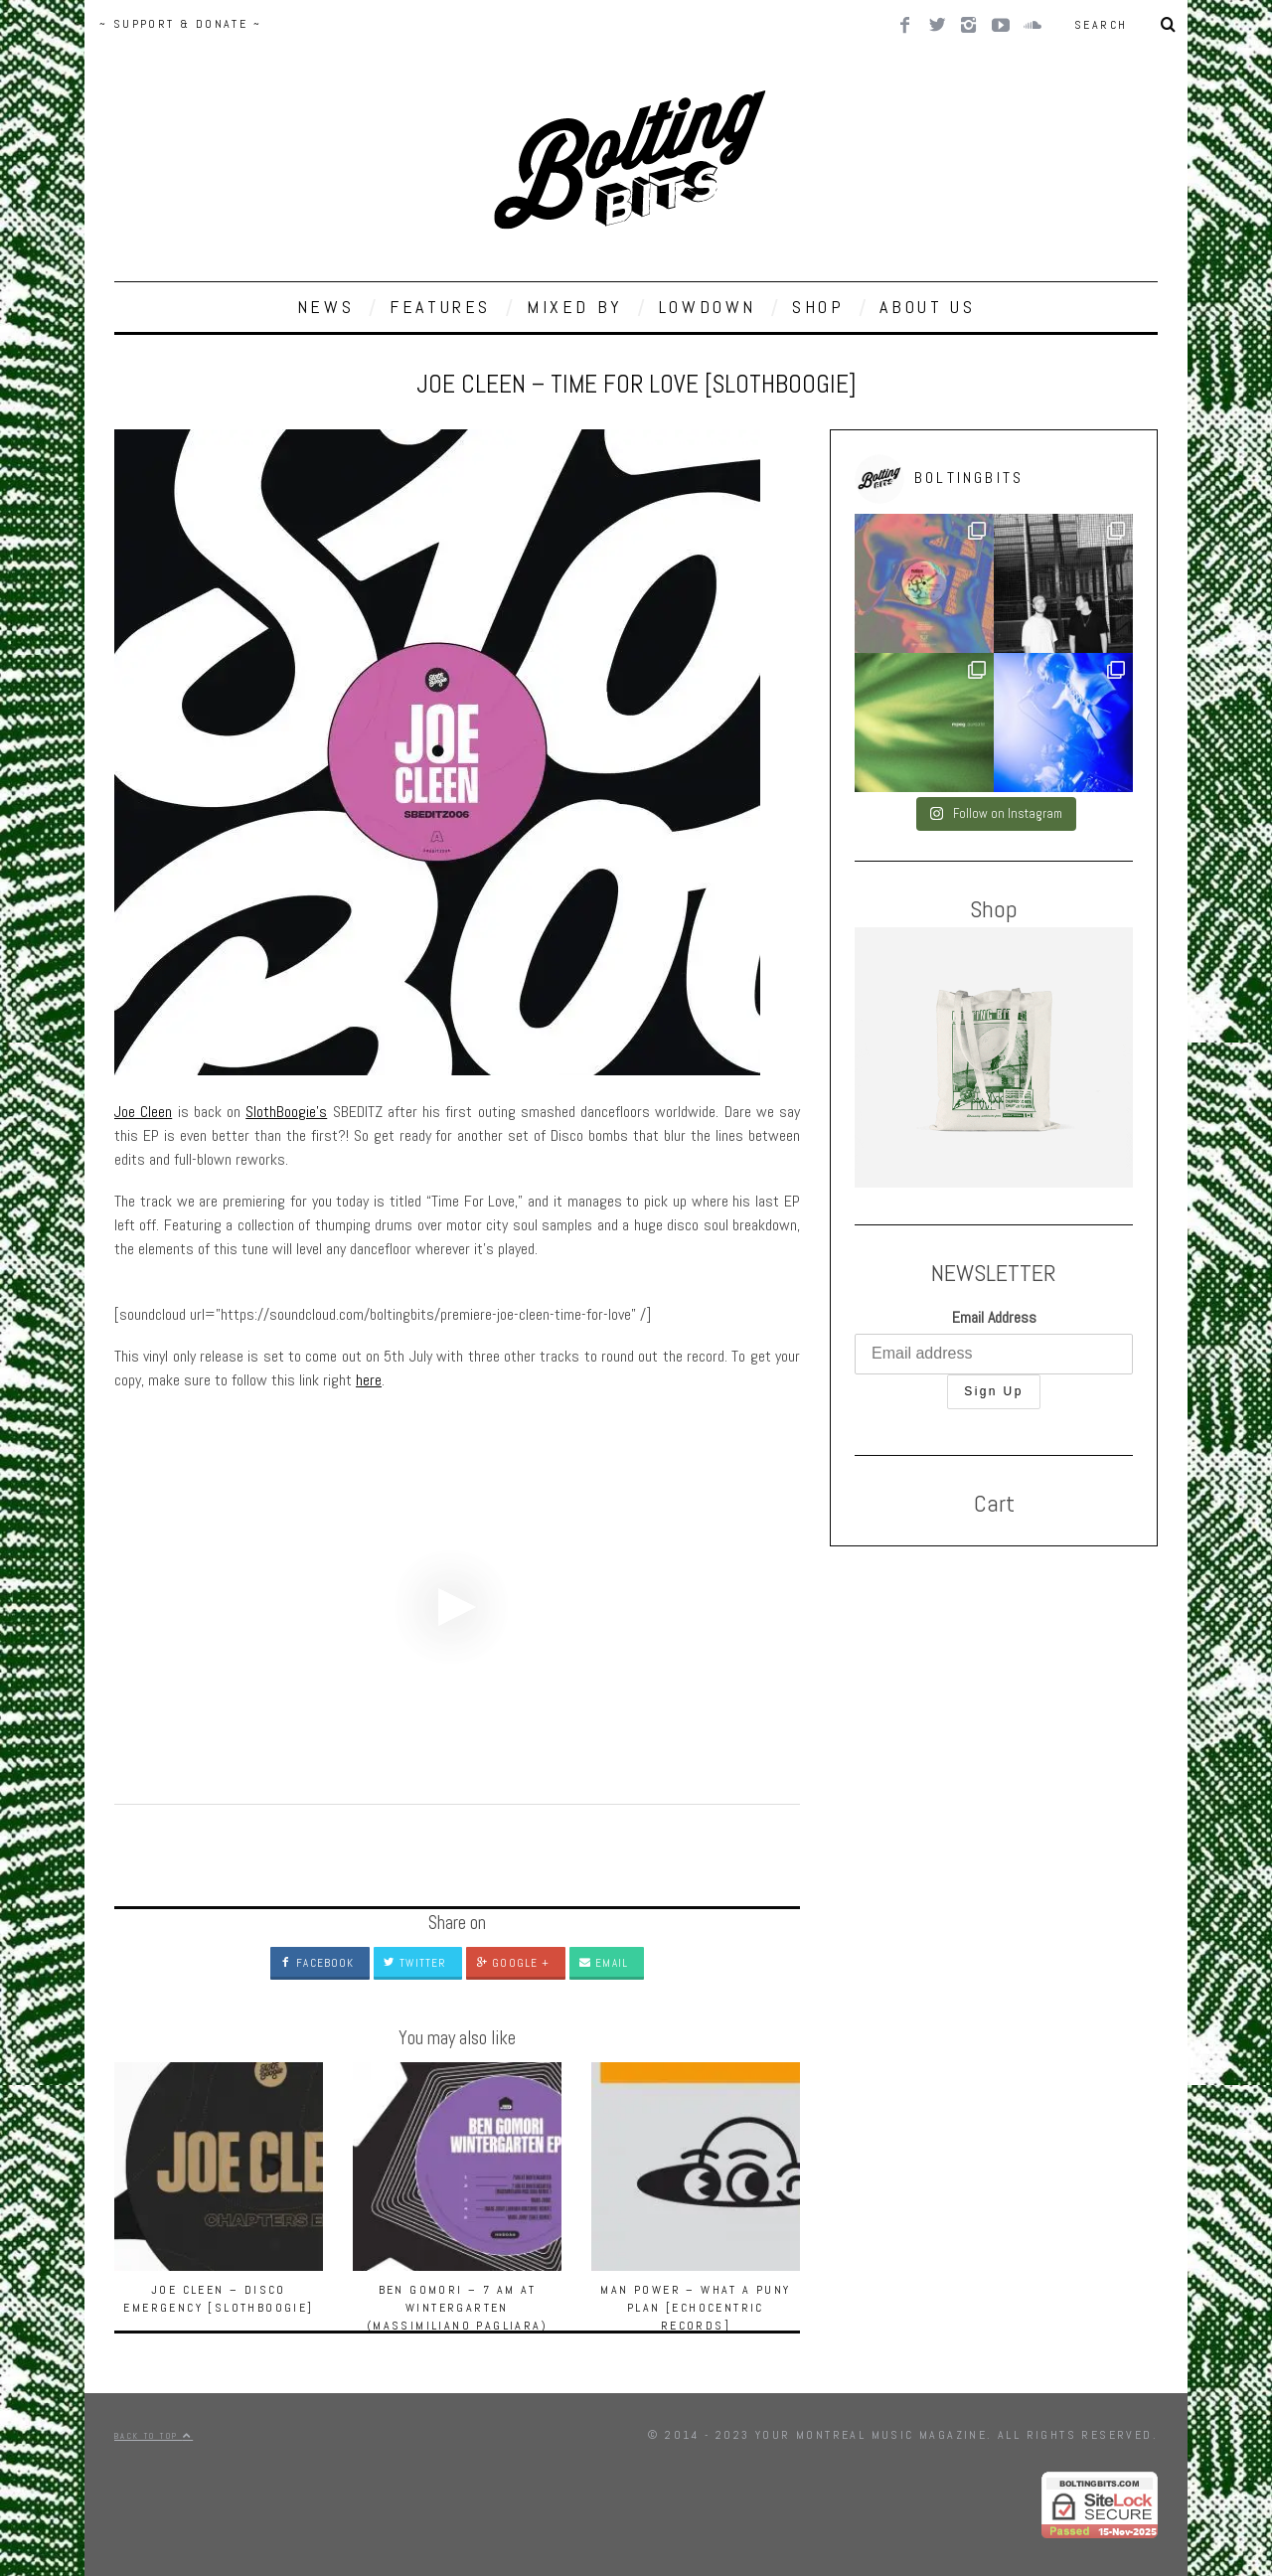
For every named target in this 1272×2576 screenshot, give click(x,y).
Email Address (994, 1317)
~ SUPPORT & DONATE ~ (180, 24)
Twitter (415, 1963)
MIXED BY (575, 306)
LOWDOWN (707, 306)
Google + (513, 1963)
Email (603, 1963)
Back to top (153, 2436)
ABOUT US (927, 306)
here (369, 1379)
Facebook (317, 1963)
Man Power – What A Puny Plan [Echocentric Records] (695, 2308)
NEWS (325, 306)
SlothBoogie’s (286, 1111)
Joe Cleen (143, 1111)
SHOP (818, 306)
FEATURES (440, 306)
